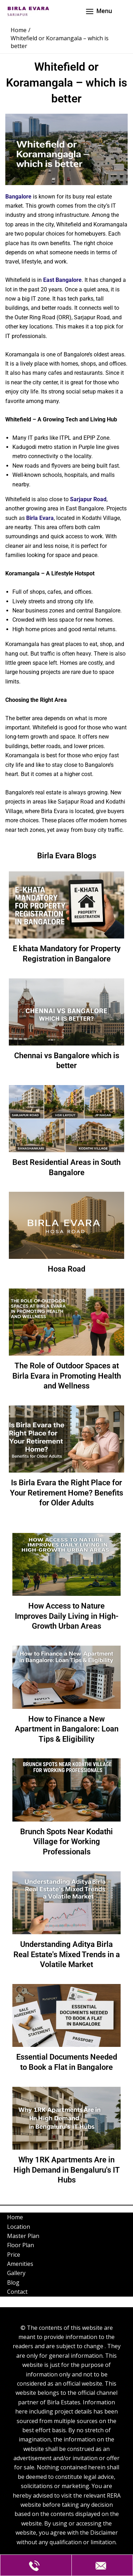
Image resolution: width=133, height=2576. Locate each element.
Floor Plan (20, 2245)
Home (15, 2217)
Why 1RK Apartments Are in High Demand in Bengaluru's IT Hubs (66, 2169)
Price (13, 2254)
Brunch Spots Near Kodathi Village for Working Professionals (66, 1841)
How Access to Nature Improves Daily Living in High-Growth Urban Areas (66, 1615)
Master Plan (23, 2236)
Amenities (20, 2264)
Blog (13, 2282)
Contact (17, 2292)
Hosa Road (66, 1269)
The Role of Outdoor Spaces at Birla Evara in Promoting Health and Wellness (66, 1375)
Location (18, 2227)
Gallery (16, 2273)
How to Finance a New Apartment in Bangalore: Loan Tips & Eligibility (66, 1729)
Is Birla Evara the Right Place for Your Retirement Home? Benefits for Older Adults (66, 1492)
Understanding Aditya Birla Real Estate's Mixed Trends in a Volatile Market (66, 1954)
